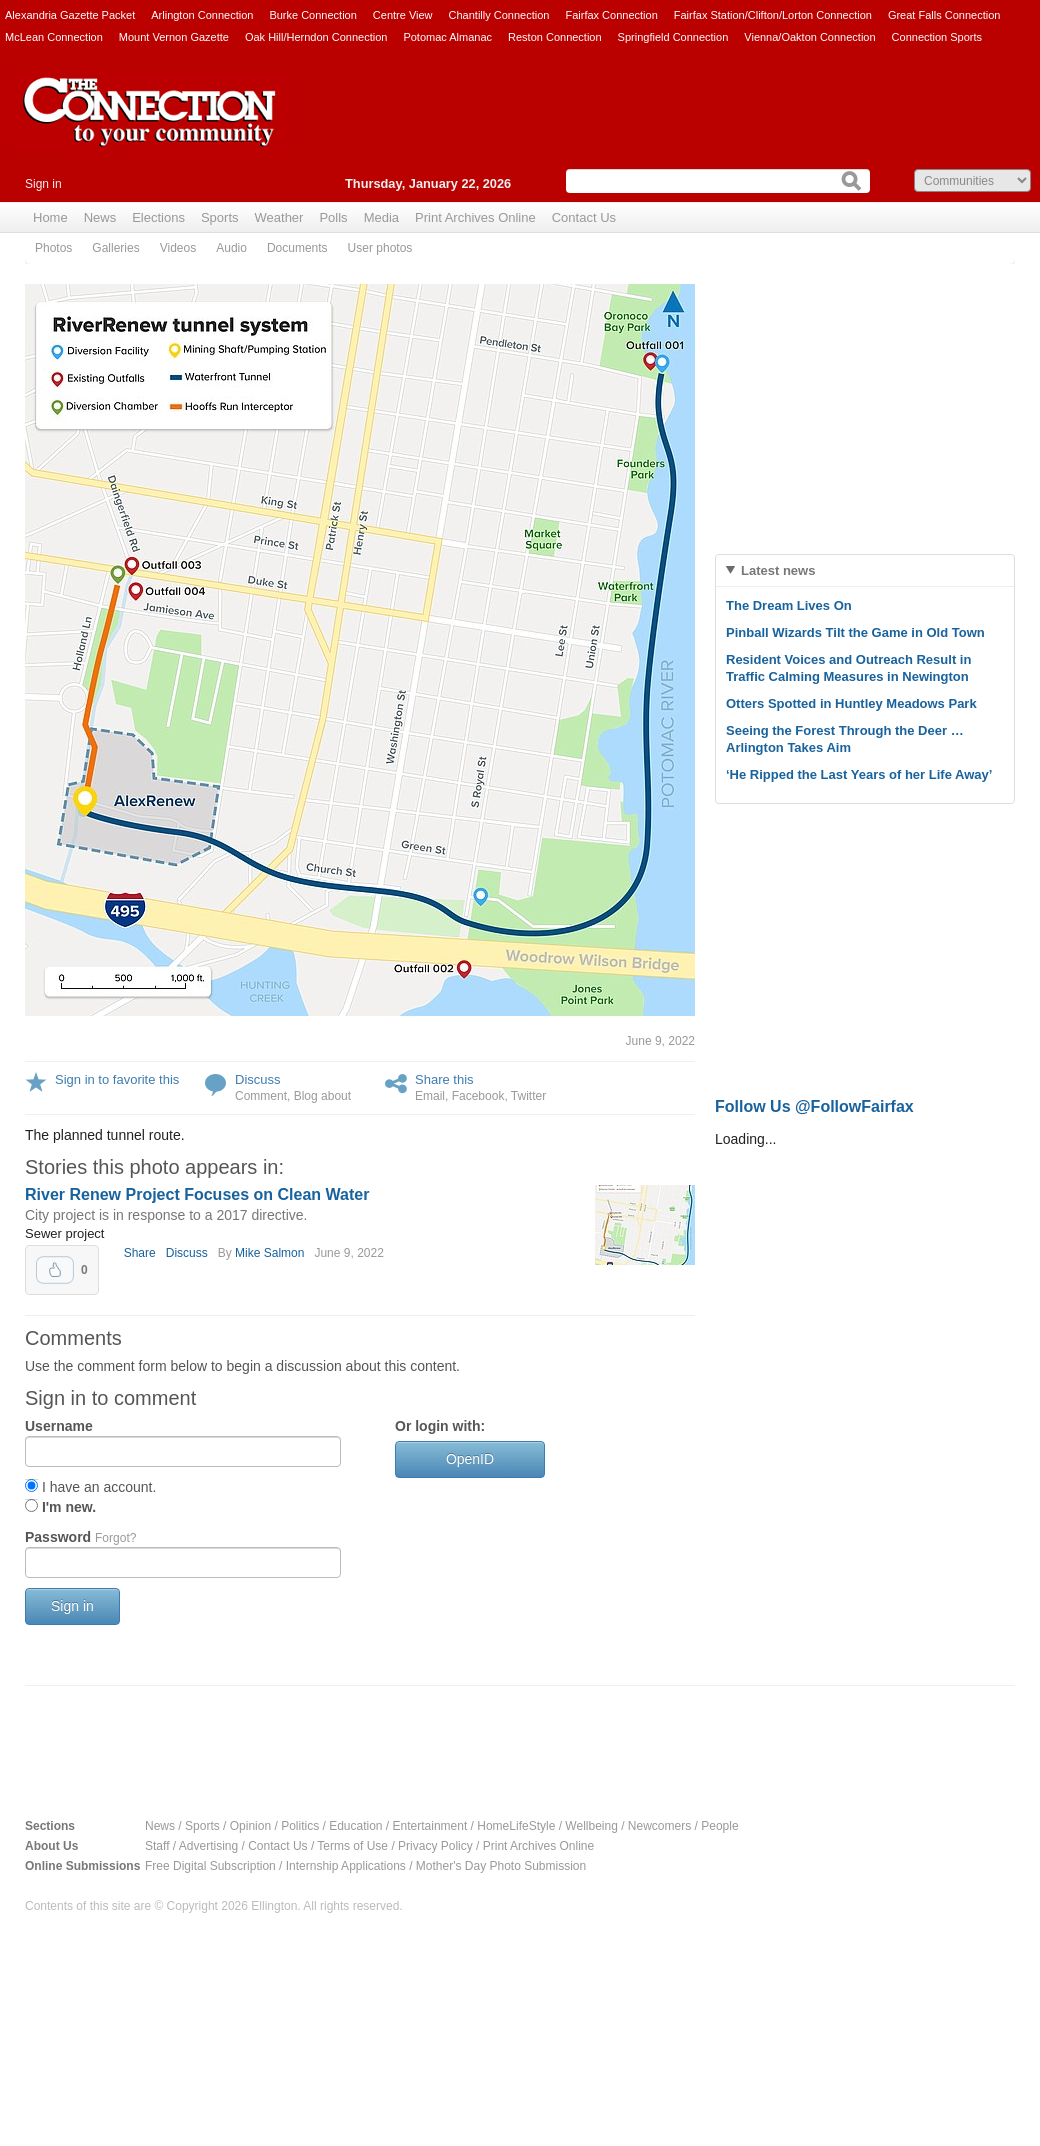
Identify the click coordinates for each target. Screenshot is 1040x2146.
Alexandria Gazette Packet (70, 15)
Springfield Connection (673, 37)
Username (59, 1426)
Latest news (778, 570)
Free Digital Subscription (210, 1866)
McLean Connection (54, 37)
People (719, 1826)
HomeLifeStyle (516, 1826)
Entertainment (430, 1826)
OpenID (470, 1459)
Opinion (250, 1826)
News (100, 217)
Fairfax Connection (611, 15)
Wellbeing (591, 1826)
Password (80, 1537)
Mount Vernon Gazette (174, 37)
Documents (297, 248)
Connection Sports (937, 37)
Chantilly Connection (499, 15)
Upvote (55, 1270)
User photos (380, 248)
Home (50, 217)
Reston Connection (555, 37)
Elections (158, 217)
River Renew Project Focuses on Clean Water (197, 1194)
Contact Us (584, 217)
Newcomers (659, 1826)
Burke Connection (312, 15)
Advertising (208, 1846)
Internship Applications (346, 1866)
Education (355, 1826)
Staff (157, 1846)
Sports (220, 217)
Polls (333, 217)
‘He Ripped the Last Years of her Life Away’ (859, 774)
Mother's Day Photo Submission (501, 1866)
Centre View (403, 15)
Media (381, 217)
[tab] (865, 570)
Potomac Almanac (447, 37)
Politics (300, 1826)
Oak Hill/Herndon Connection (316, 37)
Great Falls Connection (944, 15)
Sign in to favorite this (117, 1079)
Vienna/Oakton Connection (809, 37)
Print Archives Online (475, 217)
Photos (53, 248)
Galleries (115, 248)
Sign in (43, 184)
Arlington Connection (202, 15)
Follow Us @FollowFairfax (814, 1106)
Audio (231, 248)
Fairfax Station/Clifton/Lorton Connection (773, 15)
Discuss (258, 1079)
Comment (261, 1096)
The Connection (150, 127)
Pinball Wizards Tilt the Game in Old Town (855, 632)
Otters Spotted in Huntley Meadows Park (851, 703)
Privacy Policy (435, 1846)
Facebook (478, 1096)
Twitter (528, 1096)
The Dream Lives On (789, 605)
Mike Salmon (269, 1253)
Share (140, 1253)
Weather (279, 217)
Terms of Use (352, 1846)
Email (430, 1096)
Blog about (322, 1096)
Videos (178, 248)
